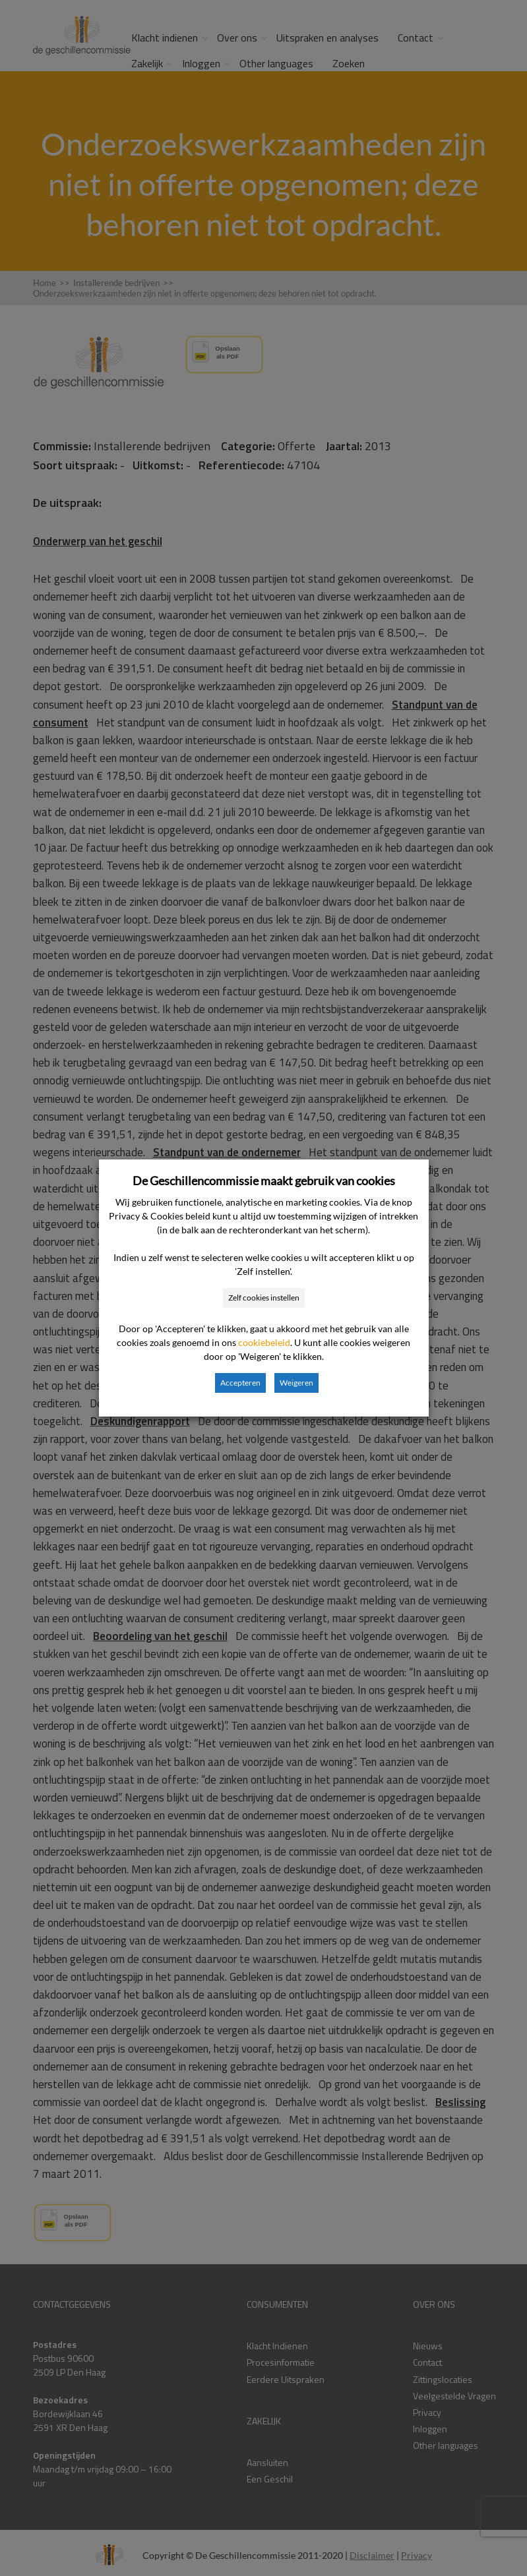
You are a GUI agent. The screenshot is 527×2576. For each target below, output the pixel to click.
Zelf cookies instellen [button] (263, 1298)
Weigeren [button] (296, 1383)
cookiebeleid (264, 1342)
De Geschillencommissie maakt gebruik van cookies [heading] (264, 1180)
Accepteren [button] (240, 1383)
